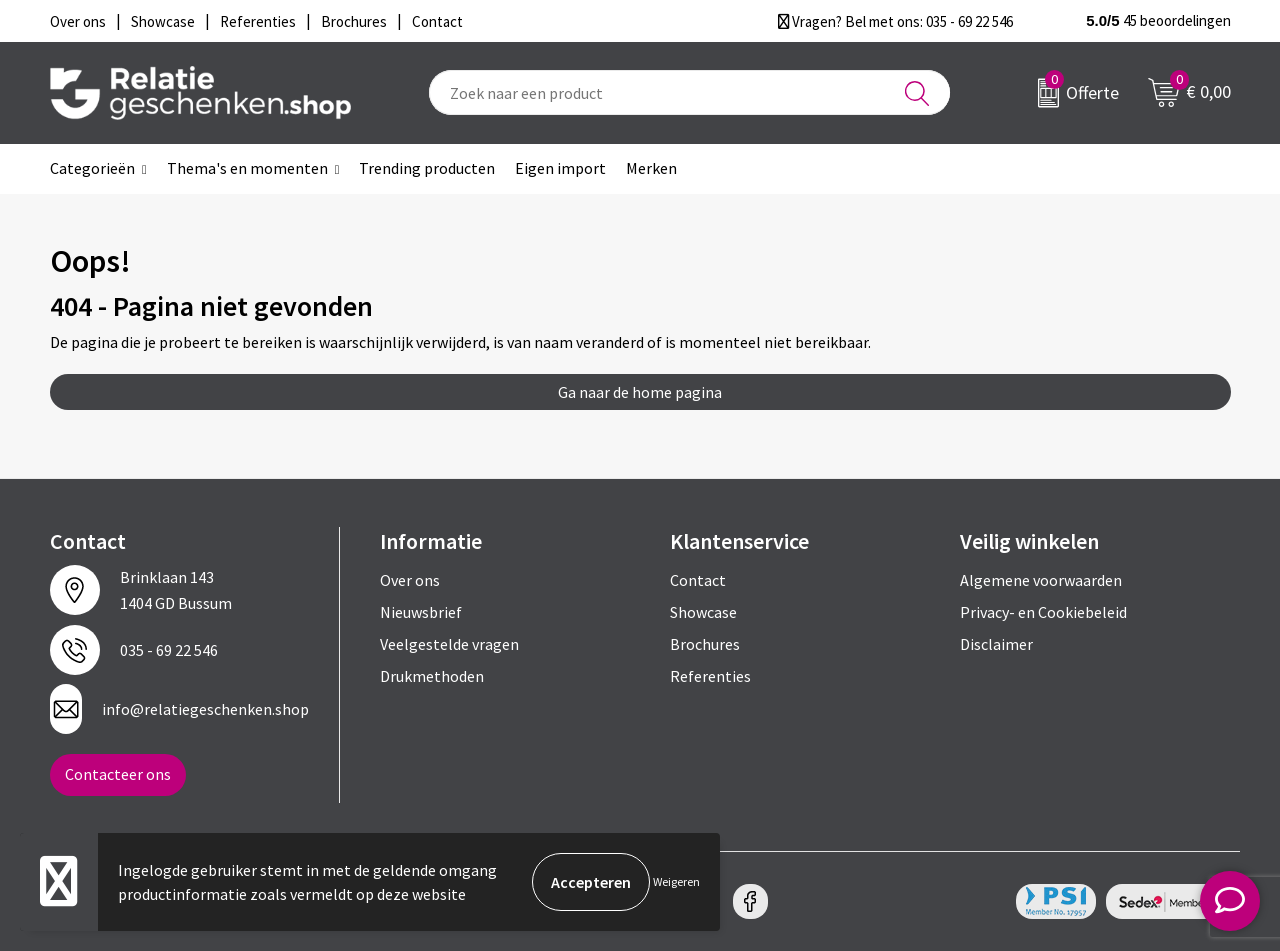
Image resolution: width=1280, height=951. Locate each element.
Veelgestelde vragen (449, 644)
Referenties (710, 676)
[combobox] (689, 92)
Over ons (410, 580)
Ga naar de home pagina (640, 392)
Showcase (703, 612)
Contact (698, 580)
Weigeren (676, 881)
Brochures (705, 644)
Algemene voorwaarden (1041, 580)
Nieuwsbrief (421, 612)
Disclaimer (996, 644)
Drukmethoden (432, 676)
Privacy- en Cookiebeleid (1043, 612)
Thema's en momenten (247, 168)
